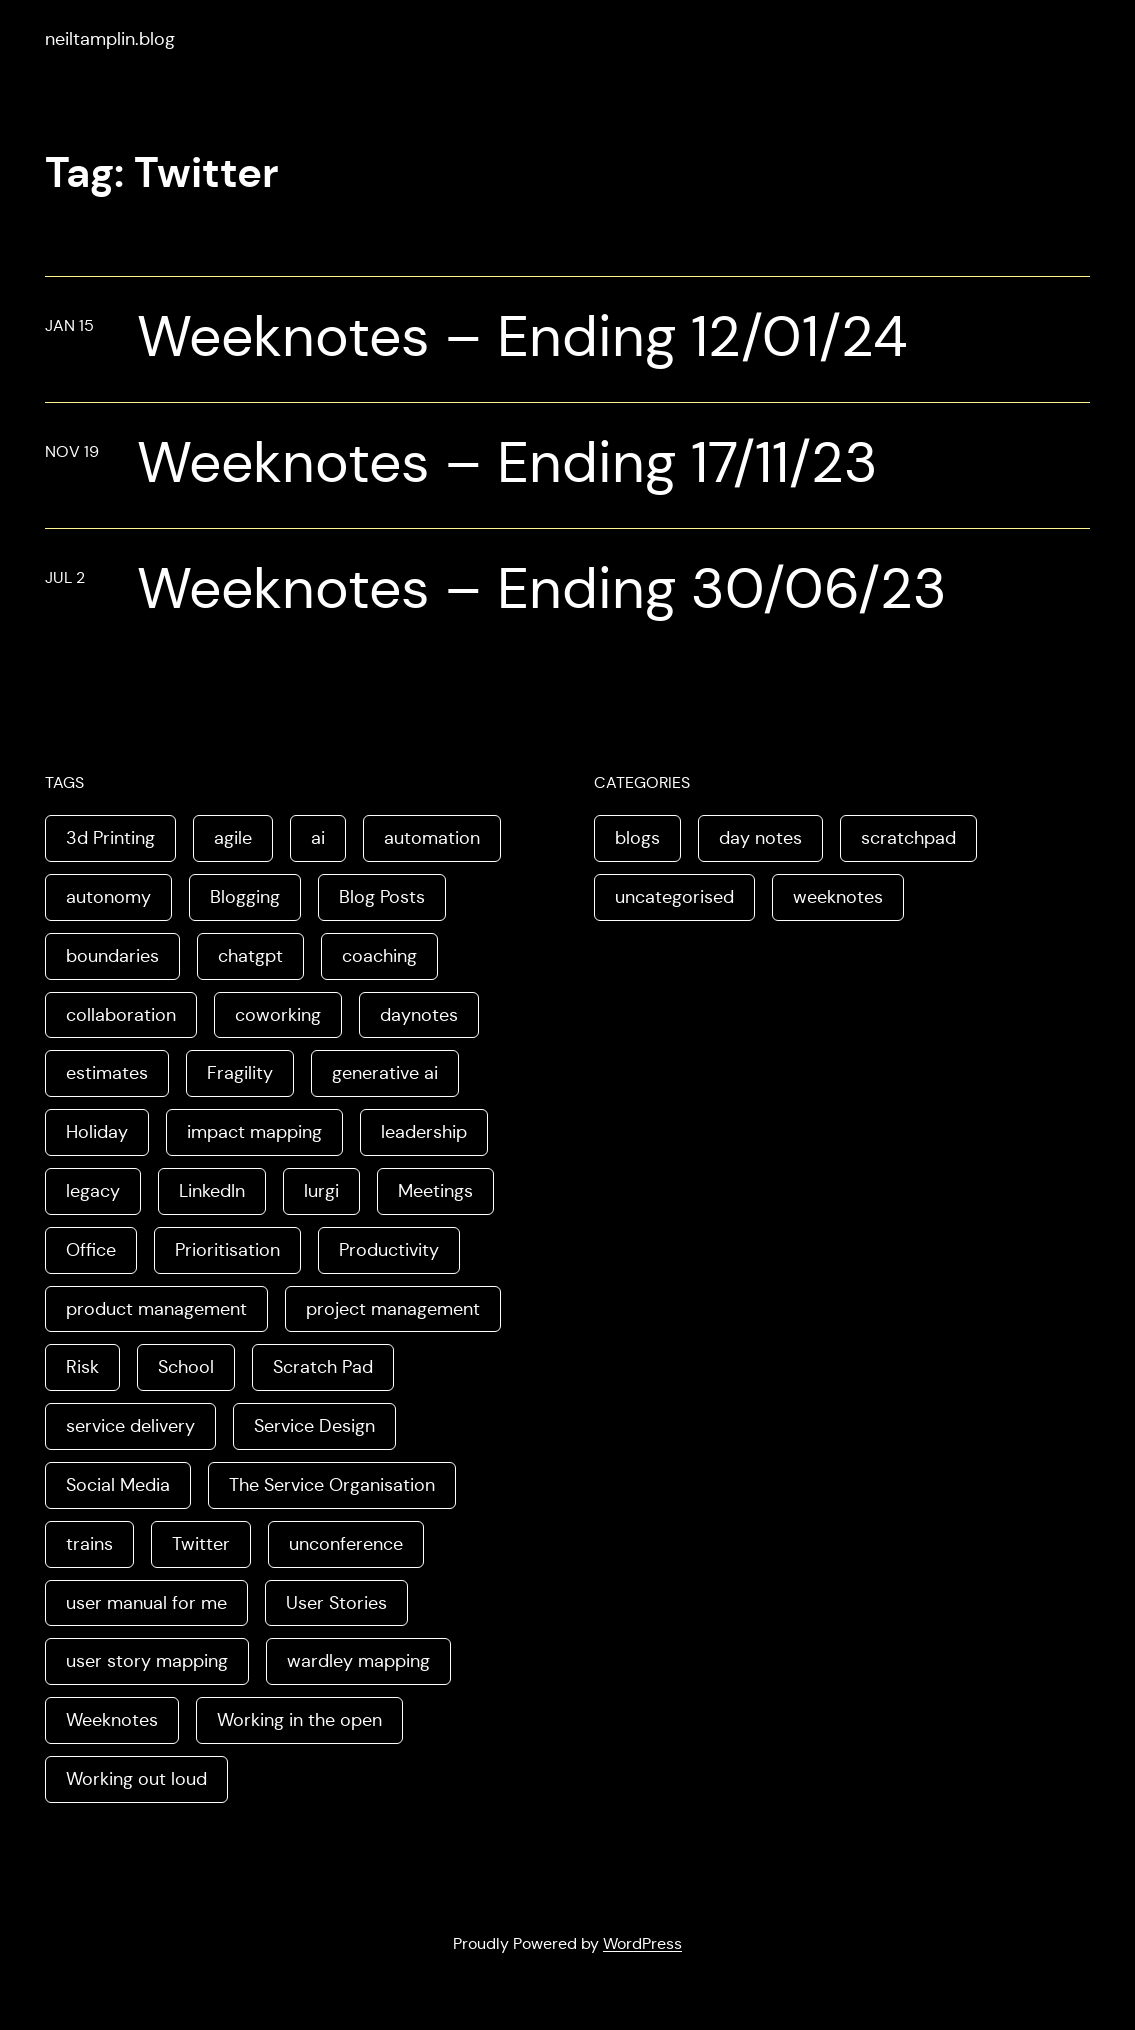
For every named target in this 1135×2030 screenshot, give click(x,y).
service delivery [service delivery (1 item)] (130, 1426)
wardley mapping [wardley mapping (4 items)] (358, 1661)
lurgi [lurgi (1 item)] (321, 1191)
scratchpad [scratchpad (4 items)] (908, 838)
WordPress (642, 1943)
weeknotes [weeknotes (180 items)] (838, 897)
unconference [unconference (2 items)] (346, 1544)
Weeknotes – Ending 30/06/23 (542, 589)
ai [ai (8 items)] (318, 838)
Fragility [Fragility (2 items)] (240, 1073)
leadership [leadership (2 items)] (424, 1132)
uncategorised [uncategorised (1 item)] (674, 897)
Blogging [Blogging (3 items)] (245, 897)
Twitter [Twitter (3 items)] (201, 1544)
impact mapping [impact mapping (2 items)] (254, 1132)
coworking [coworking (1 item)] (278, 1015)
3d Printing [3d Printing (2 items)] (110, 838)
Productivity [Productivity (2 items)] (389, 1250)
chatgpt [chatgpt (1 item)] (250, 956)
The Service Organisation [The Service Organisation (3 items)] (332, 1485)
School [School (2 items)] (186, 1367)
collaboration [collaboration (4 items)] (121, 1015)
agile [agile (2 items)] (233, 838)
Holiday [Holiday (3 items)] (97, 1132)
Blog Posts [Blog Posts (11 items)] (382, 897)
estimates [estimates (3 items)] (107, 1073)
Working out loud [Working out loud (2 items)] (136, 1779)
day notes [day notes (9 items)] (760, 838)
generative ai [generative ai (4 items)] (385, 1073)
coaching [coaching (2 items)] (379, 956)
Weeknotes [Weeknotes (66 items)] (112, 1720)
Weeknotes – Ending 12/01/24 (522, 337)
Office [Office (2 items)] (91, 1250)
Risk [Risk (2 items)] (82, 1367)
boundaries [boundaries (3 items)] (112, 956)
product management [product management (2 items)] (156, 1309)
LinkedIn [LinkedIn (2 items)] (212, 1191)
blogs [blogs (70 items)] (637, 838)
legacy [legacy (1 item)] (93, 1191)
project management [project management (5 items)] (393, 1309)
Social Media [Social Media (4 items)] (118, 1485)
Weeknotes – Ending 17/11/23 (507, 463)
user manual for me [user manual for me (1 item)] (146, 1603)
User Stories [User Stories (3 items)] (336, 1603)
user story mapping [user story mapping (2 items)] (147, 1661)
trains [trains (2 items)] (89, 1544)
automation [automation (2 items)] (432, 838)
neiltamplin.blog (110, 39)
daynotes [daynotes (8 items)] (419, 1015)
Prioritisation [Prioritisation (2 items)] (227, 1250)
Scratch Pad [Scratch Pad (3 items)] (323, 1367)
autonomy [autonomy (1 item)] (108, 897)
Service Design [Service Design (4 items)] (314, 1426)
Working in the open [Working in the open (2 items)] (299, 1720)
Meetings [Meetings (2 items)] (435, 1191)
